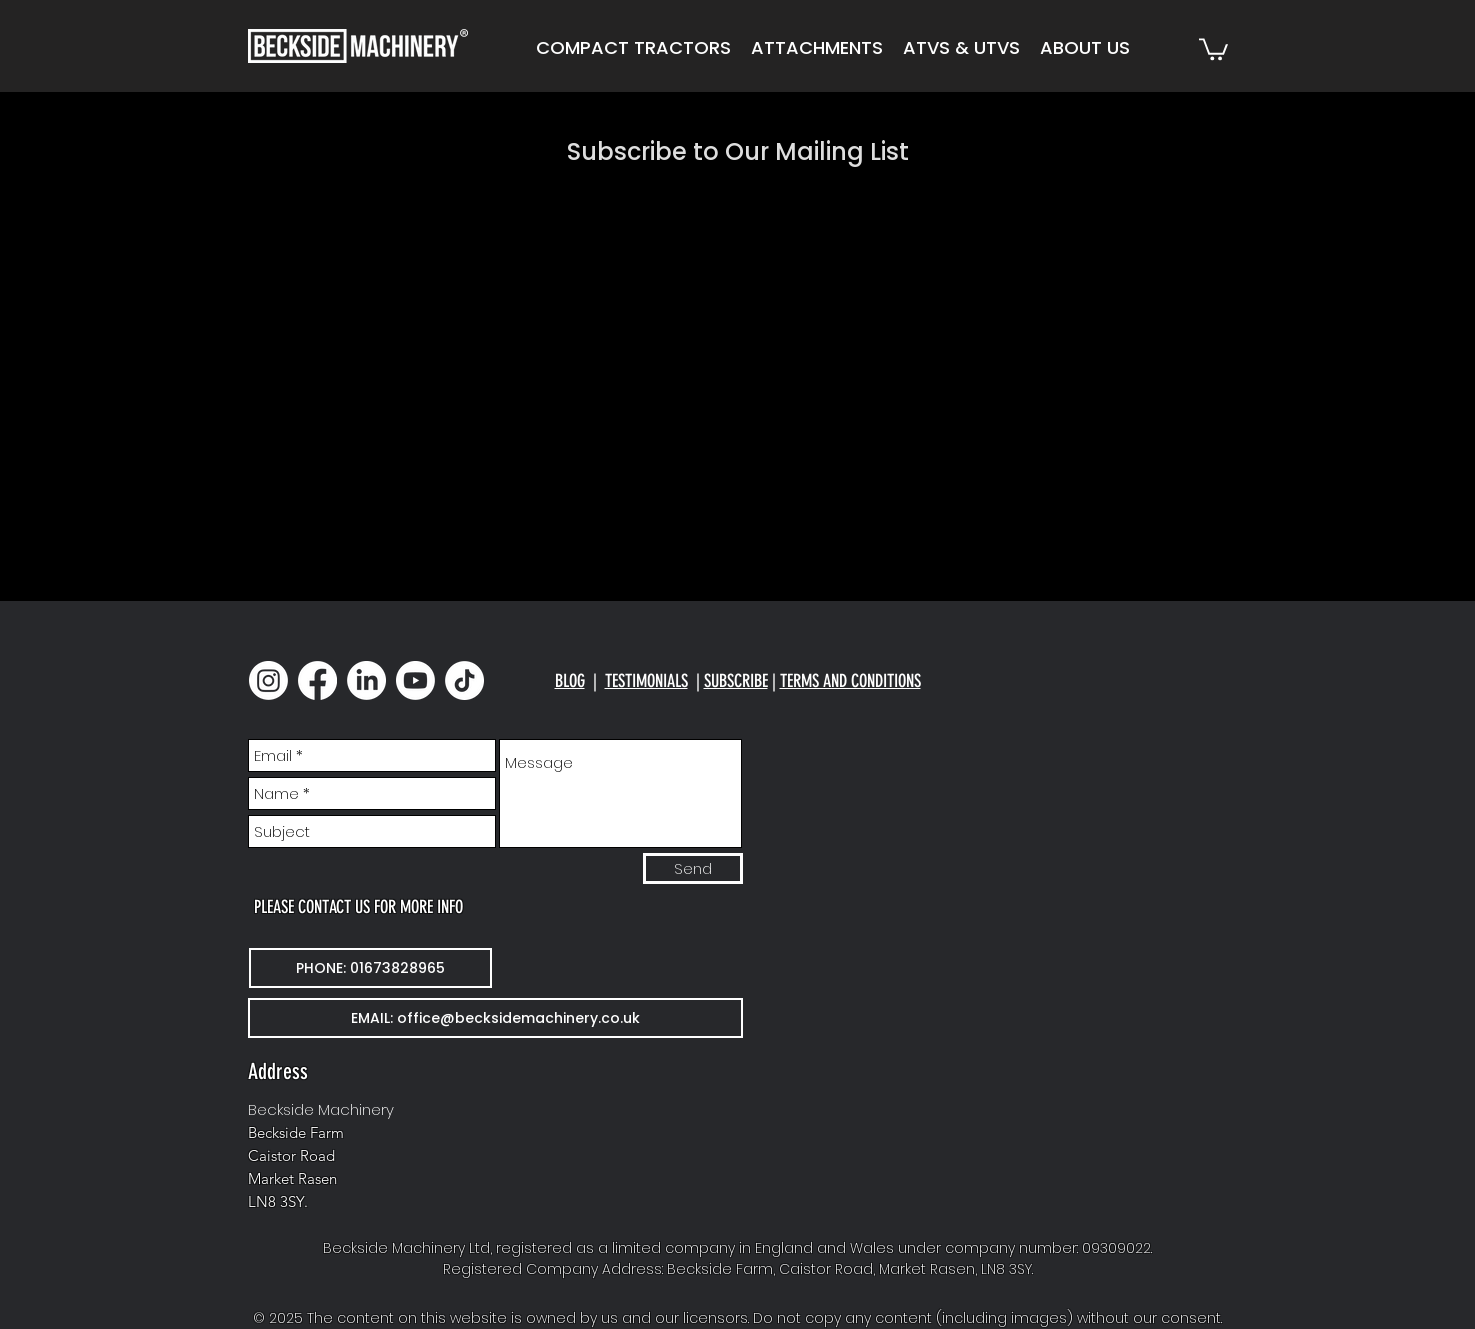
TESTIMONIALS (646, 681)
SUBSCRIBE (736, 681)
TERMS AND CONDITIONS (850, 681)
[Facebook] (317, 680)
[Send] (693, 868)
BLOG (570, 681)
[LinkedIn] (366, 680)
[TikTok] (464, 680)
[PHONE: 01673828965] (370, 968)
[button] (633, 47)
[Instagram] (268, 680)
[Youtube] (415, 680)
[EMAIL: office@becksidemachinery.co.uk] (495, 1018)
